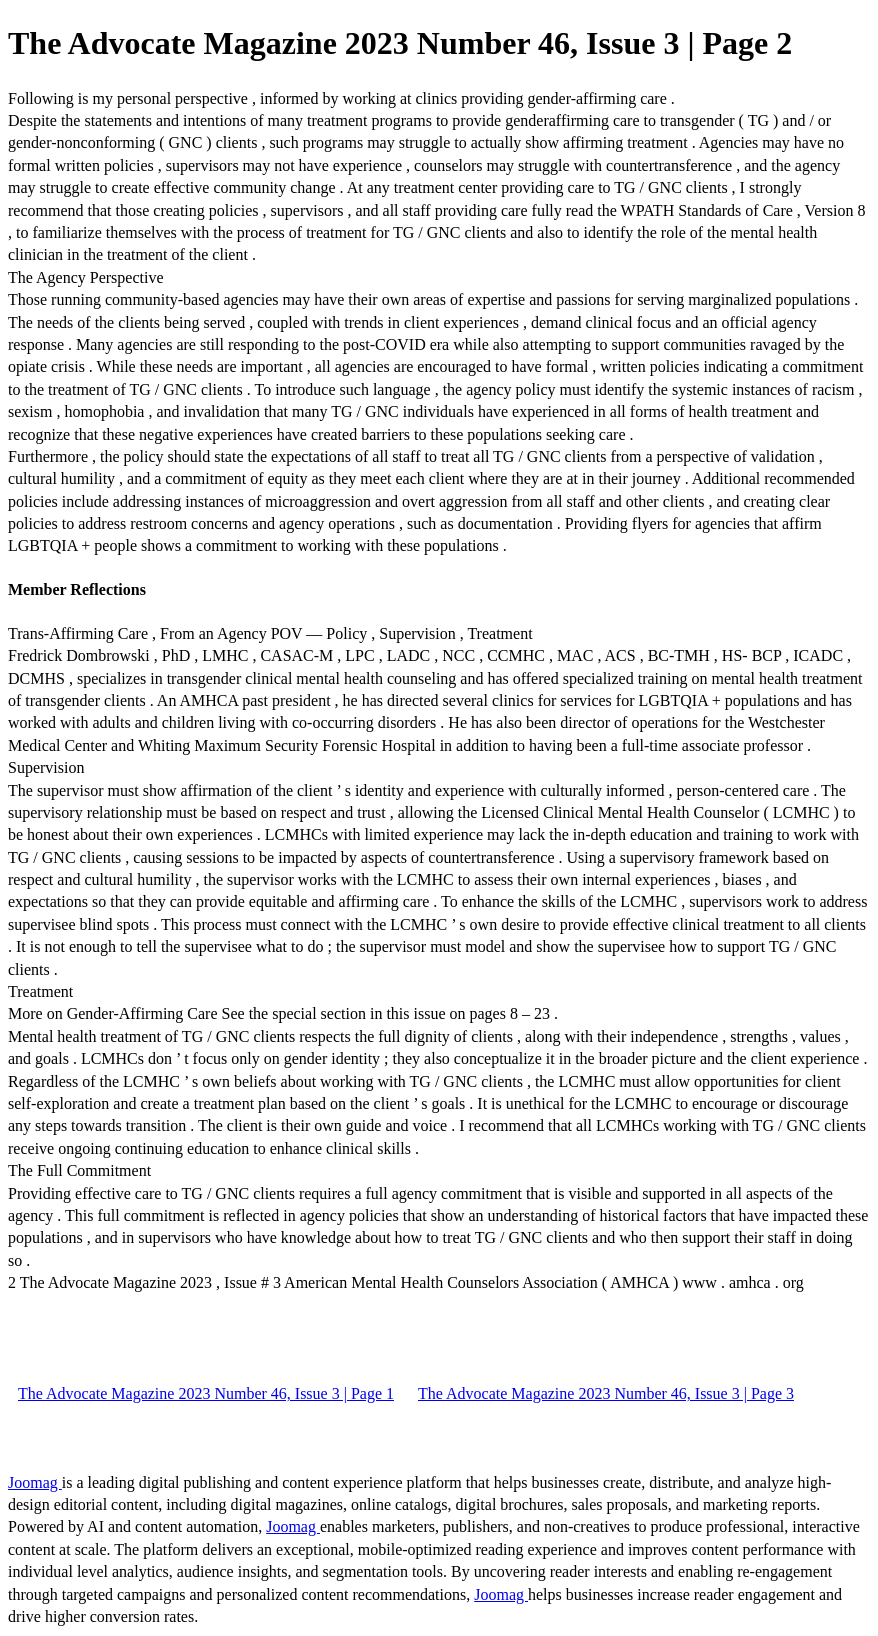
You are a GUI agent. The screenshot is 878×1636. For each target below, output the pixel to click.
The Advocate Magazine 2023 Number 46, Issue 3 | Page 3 (606, 1393)
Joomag (35, 1482)
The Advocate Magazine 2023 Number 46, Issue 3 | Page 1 (206, 1393)
